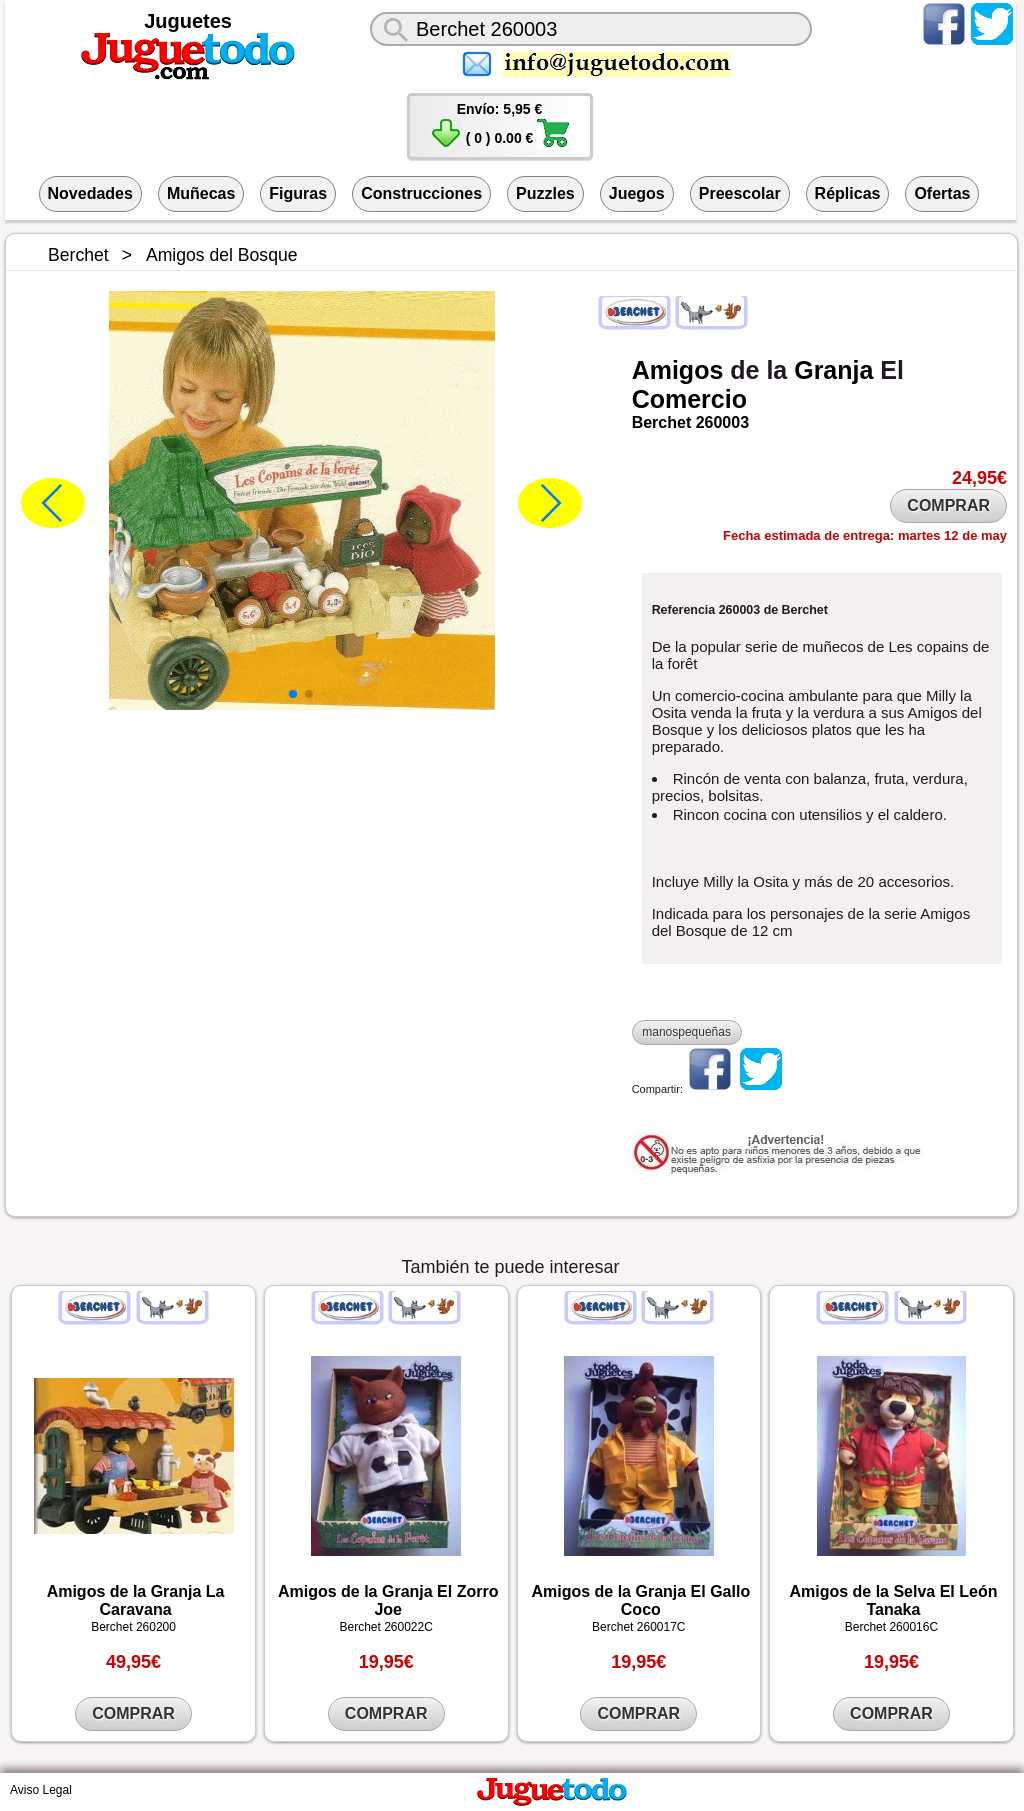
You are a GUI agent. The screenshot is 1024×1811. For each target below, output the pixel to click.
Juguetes (188, 21)
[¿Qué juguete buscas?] (591, 29)
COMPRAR (948, 505)
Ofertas (942, 193)
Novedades (90, 193)
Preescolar (740, 193)
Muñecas (201, 193)
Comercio (689, 399)
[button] (293, 694)
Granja (833, 370)
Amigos (678, 370)
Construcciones (421, 193)
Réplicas (848, 193)
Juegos (637, 193)
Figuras (298, 193)
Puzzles (545, 193)
